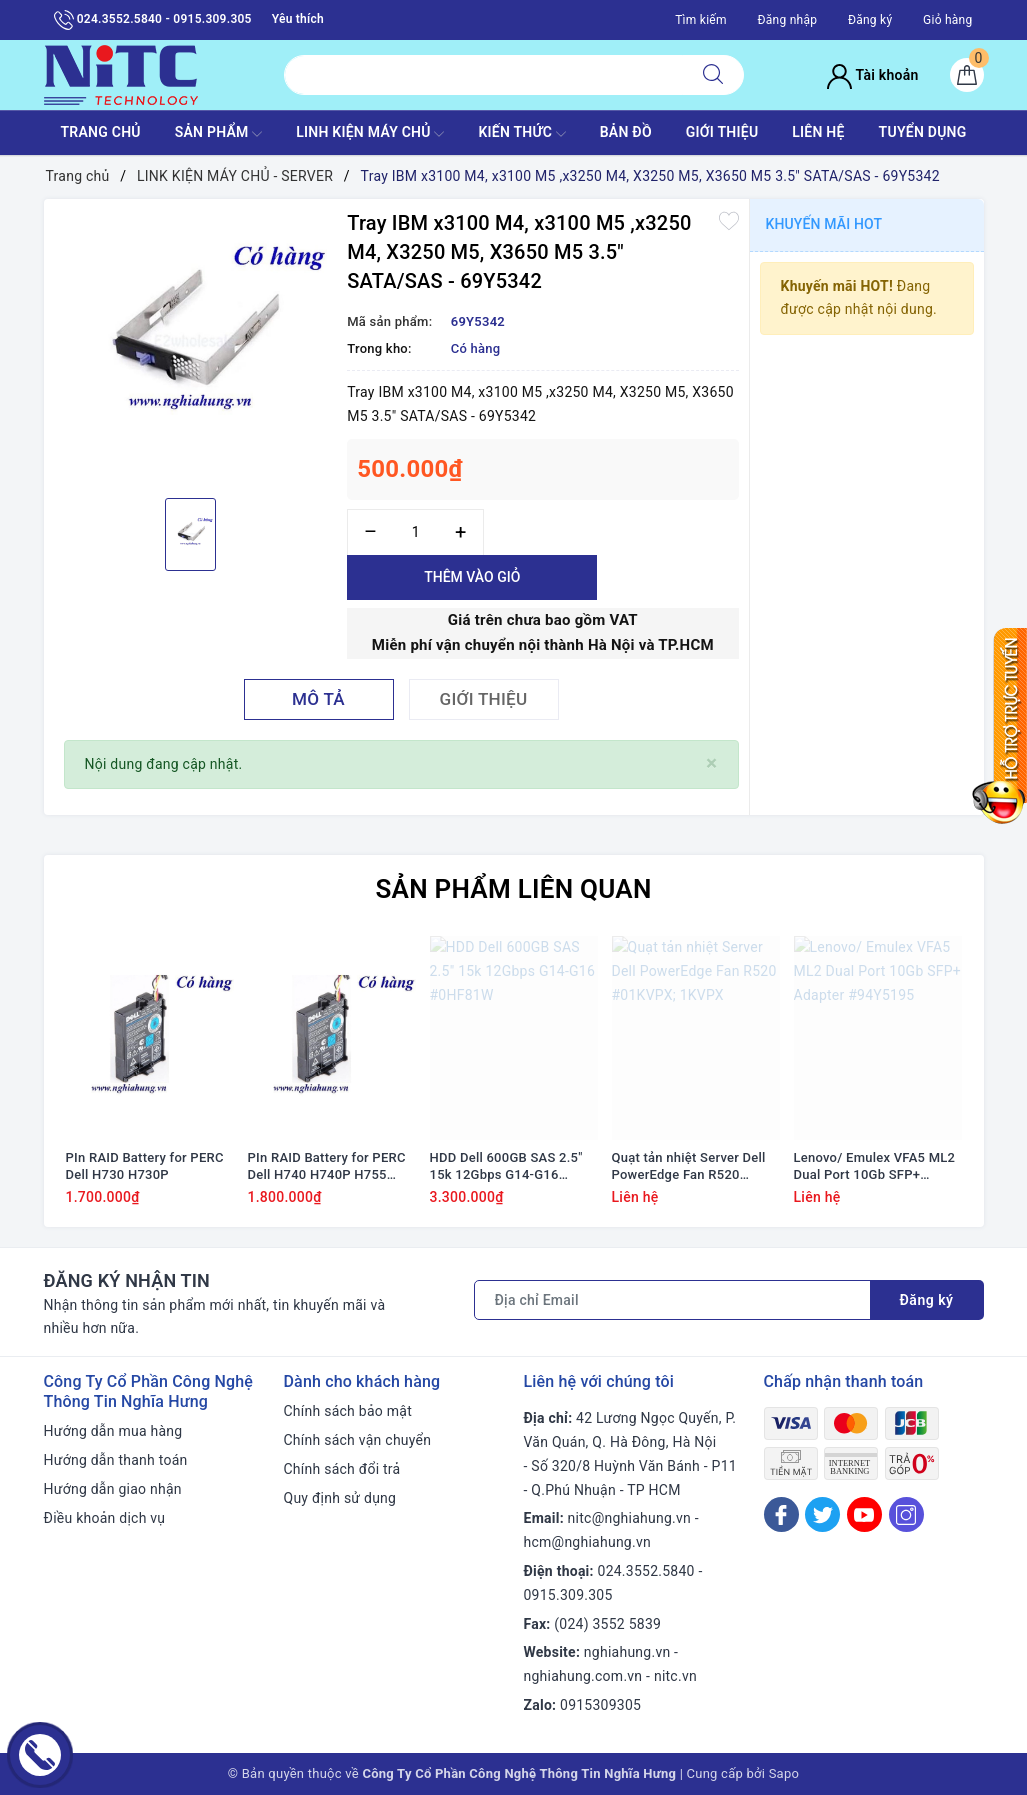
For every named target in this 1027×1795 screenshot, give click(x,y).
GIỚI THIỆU (722, 132)
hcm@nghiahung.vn (587, 1542)
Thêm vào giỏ (472, 577)
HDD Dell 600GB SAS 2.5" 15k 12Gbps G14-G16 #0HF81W (506, 1167)
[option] (191, 346)
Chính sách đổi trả (342, 1469)
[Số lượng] (415, 532)
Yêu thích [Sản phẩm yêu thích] (298, 19)
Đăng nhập (787, 20)
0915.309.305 (568, 1595)
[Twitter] (822, 1514)
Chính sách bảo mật (348, 1411)
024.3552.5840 (646, 1571)
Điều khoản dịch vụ (105, 1518)
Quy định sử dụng (340, 1498)
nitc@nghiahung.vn (629, 1518)
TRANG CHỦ (100, 132)
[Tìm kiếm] (713, 75)
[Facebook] (781, 1514)
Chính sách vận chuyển (358, 1440)
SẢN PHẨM (219, 134)
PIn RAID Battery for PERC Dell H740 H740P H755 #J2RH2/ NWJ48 (327, 1167)
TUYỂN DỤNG (923, 132)
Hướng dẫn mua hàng (113, 1431)
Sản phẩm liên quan (513, 889)
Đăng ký (870, 20)
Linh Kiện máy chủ (370, 134)
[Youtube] (864, 1514)
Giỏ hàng (947, 20)
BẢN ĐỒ (626, 132)
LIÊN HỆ (818, 132)
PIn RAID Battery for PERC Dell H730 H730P (145, 1166)
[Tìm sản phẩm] (483, 75)
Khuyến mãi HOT (824, 224)
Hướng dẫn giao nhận (113, 1489)
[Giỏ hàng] (967, 75)
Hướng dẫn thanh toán (116, 1460)
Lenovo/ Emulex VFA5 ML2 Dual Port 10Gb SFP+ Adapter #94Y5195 (875, 1167)
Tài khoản (872, 75)
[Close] (711, 763)
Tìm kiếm (701, 20)
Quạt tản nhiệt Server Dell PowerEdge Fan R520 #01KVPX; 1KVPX (689, 1167)
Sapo (784, 1773)
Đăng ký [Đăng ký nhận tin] (927, 1300)
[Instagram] (906, 1514)
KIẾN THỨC (521, 134)
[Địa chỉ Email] (672, 1300)
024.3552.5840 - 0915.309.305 (153, 20)
